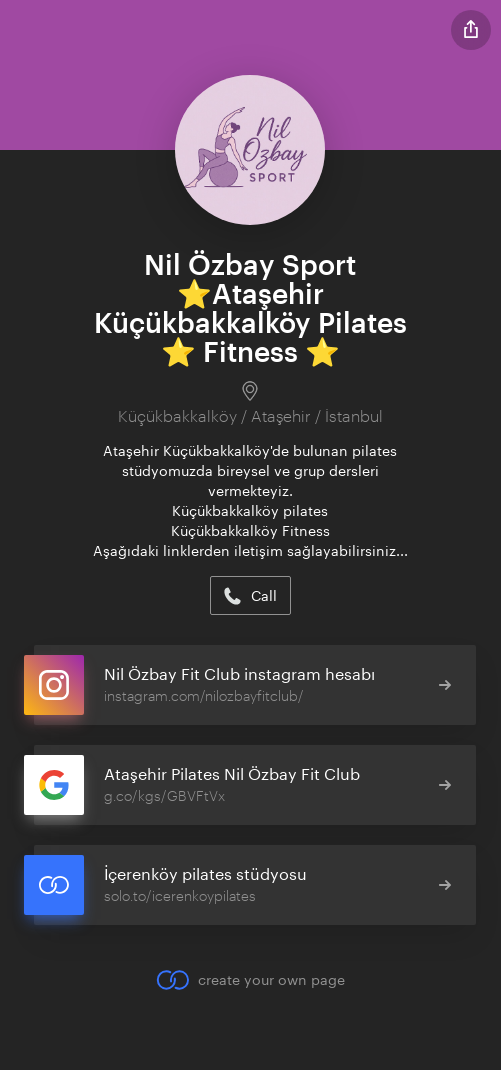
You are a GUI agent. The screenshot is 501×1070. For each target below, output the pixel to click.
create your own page (250, 980)
